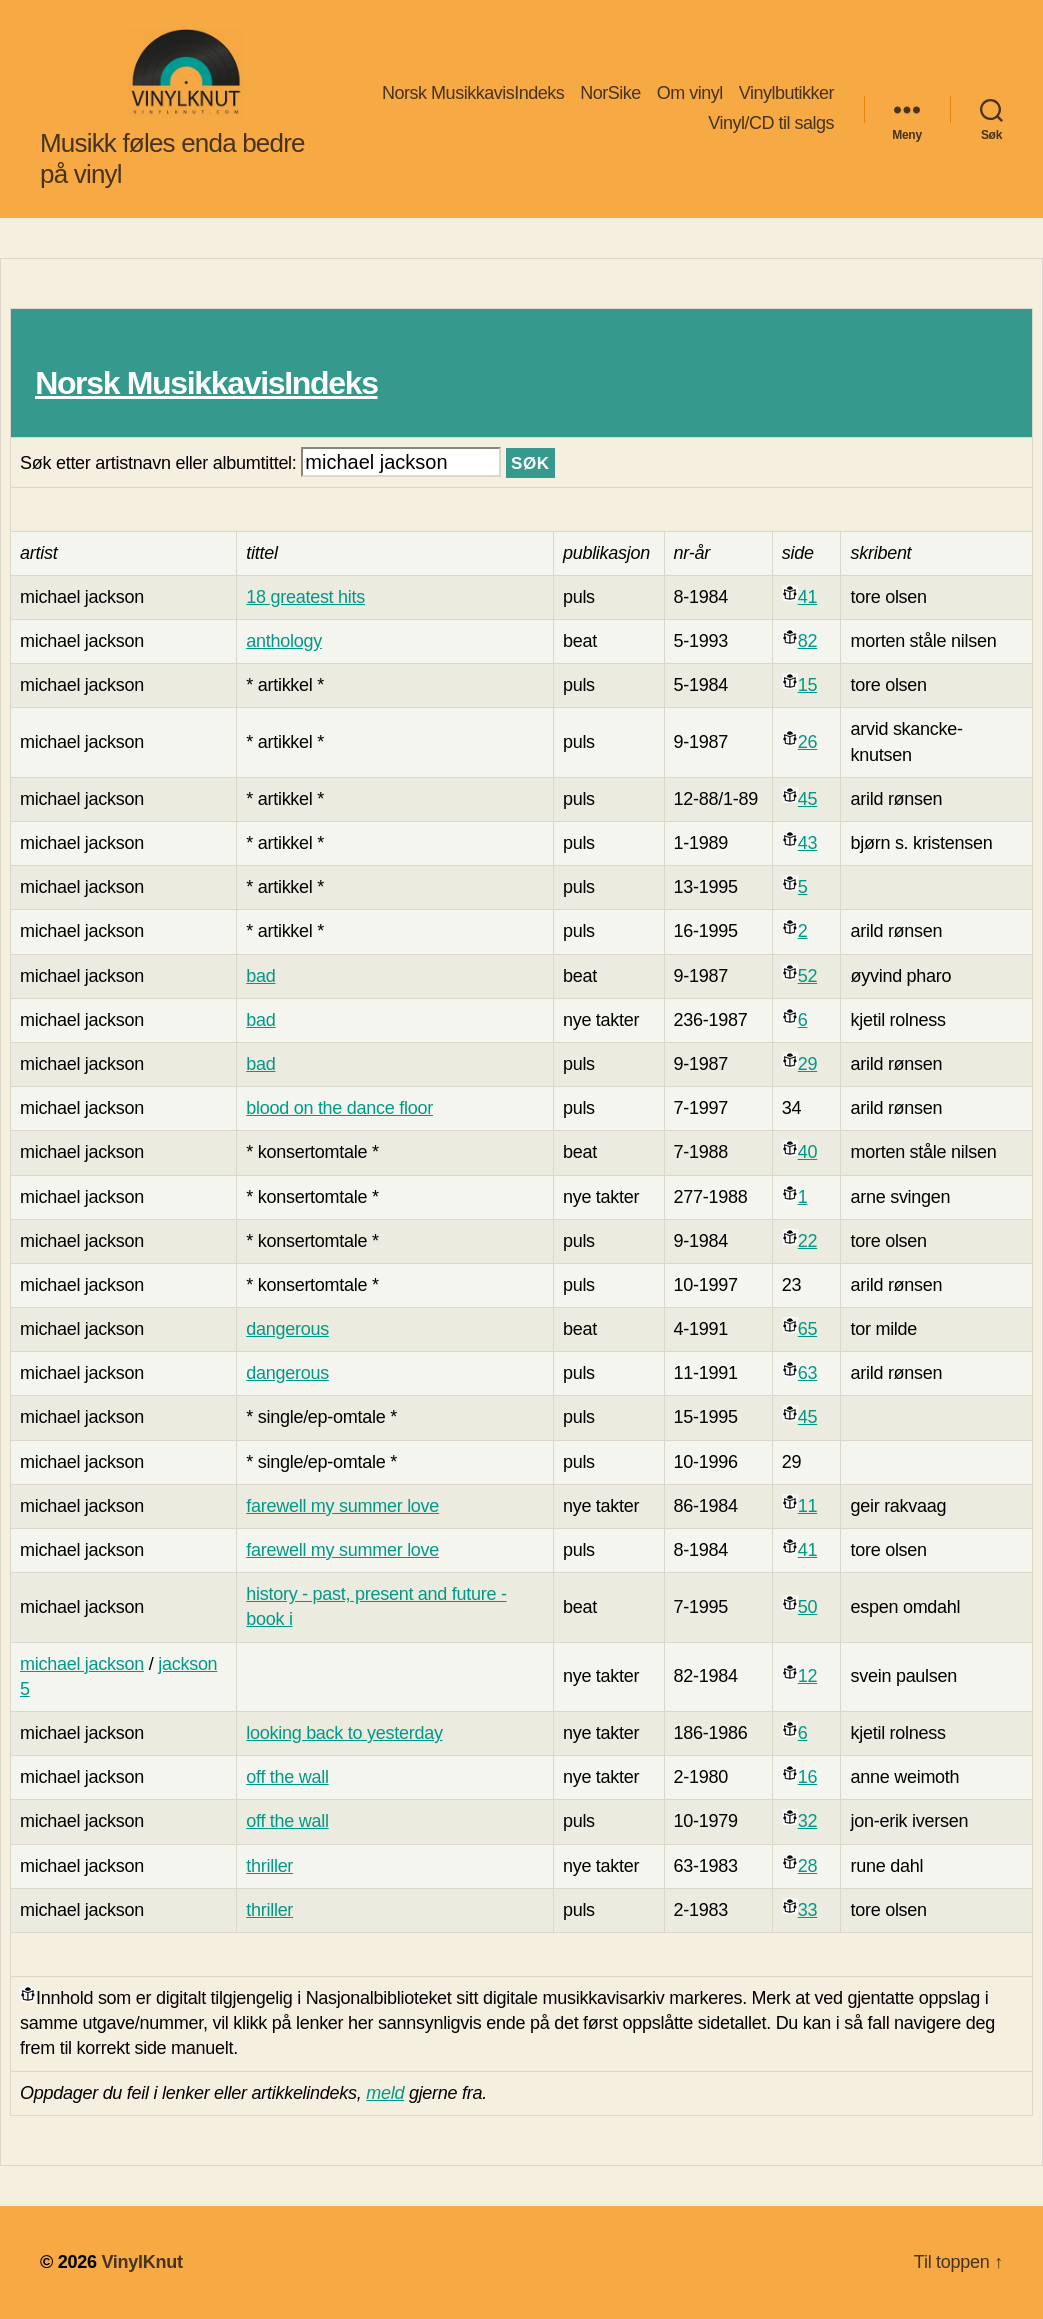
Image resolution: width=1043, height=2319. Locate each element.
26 (807, 742)
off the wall (287, 1777)
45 (807, 799)
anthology (284, 641)
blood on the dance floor (339, 1108)
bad (260, 976)
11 (807, 1506)
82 (807, 641)
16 (807, 1777)
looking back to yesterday (344, 1733)
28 (807, 1866)
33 (807, 1910)
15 (807, 685)
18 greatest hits (305, 597)
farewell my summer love (342, 1506)
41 (807, 597)
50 (807, 1607)
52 (807, 976)
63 (807, 1373)
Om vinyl (690, 93)
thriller (269, 1866)
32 (807, 1821)
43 (807, 843)
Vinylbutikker (786, 93)
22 (807, 1241)
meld (385, 2093)
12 (807, 1676)
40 (807, 1152)
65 (807, 1329)
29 (807, 1064)
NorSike (610, 93)
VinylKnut (141, 2262)
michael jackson (82, 1664)
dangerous (287, 1329)
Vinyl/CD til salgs (771, 123)
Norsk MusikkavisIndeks (473, 93)
